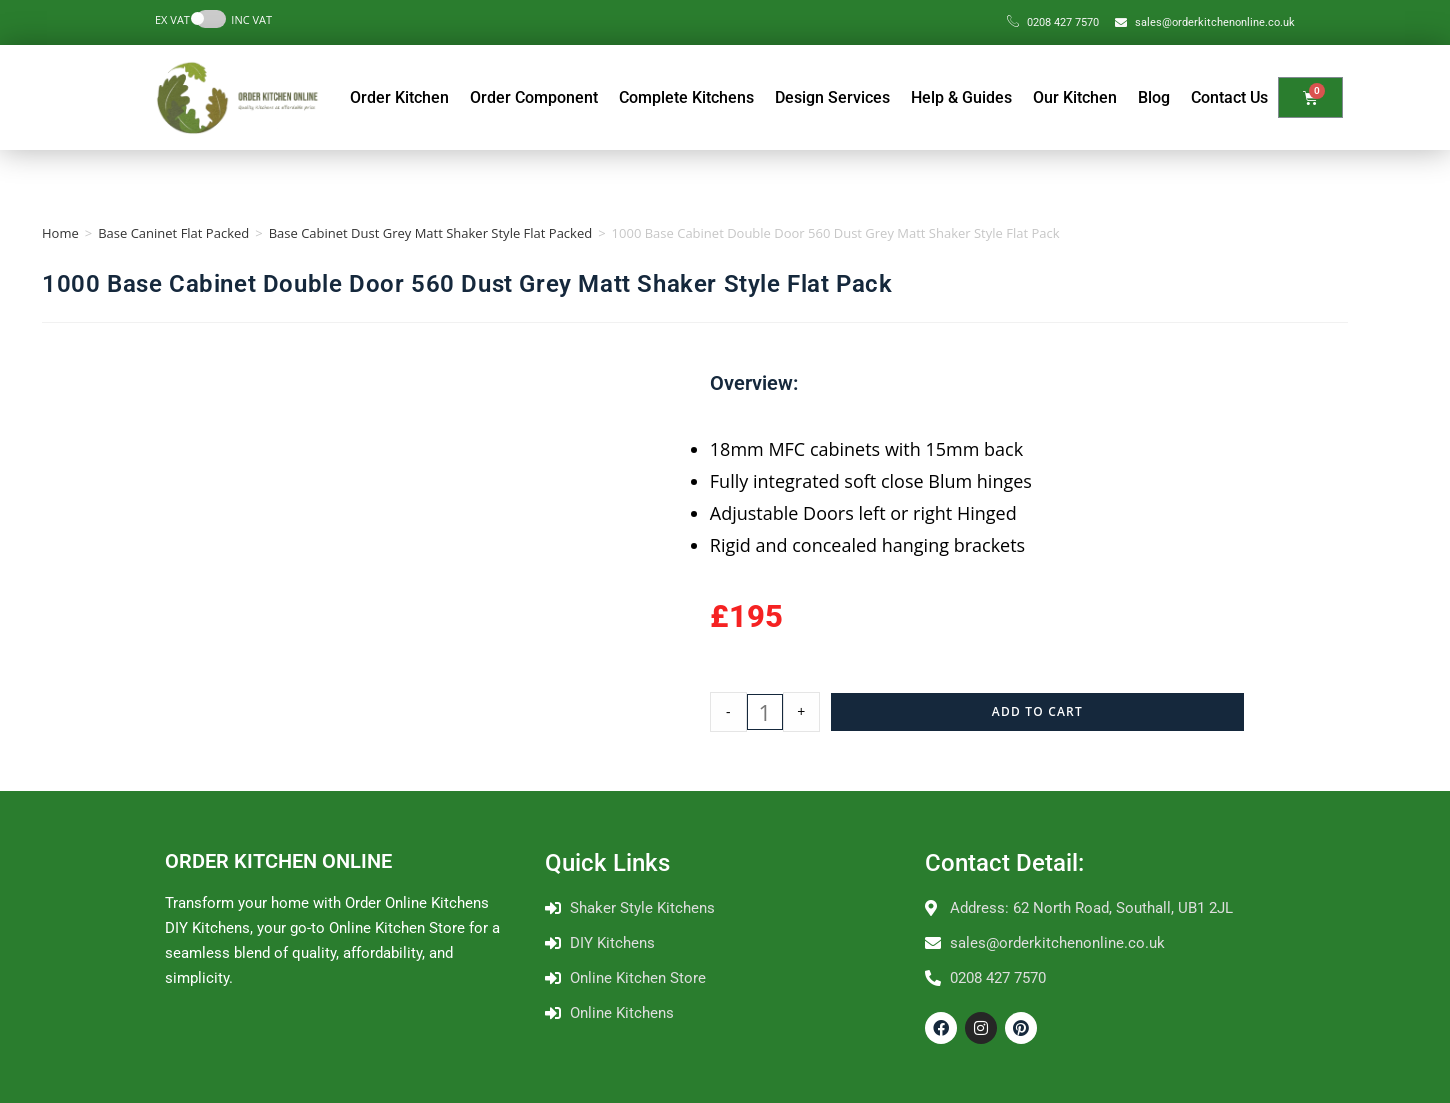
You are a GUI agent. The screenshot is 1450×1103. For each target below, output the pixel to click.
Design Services (832, 97)
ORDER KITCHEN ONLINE (278, 861)
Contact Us (1229, 97)
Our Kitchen (1075, 97)
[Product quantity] (765, 712)
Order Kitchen (399, 97)
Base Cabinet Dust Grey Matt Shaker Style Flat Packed (431, 233)
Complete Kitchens (686, 97)
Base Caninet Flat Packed (173, 233)
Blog (1154, 97)
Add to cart (1037, 711)
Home (60, 233)
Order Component (534, 97)
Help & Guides (961, 97)
